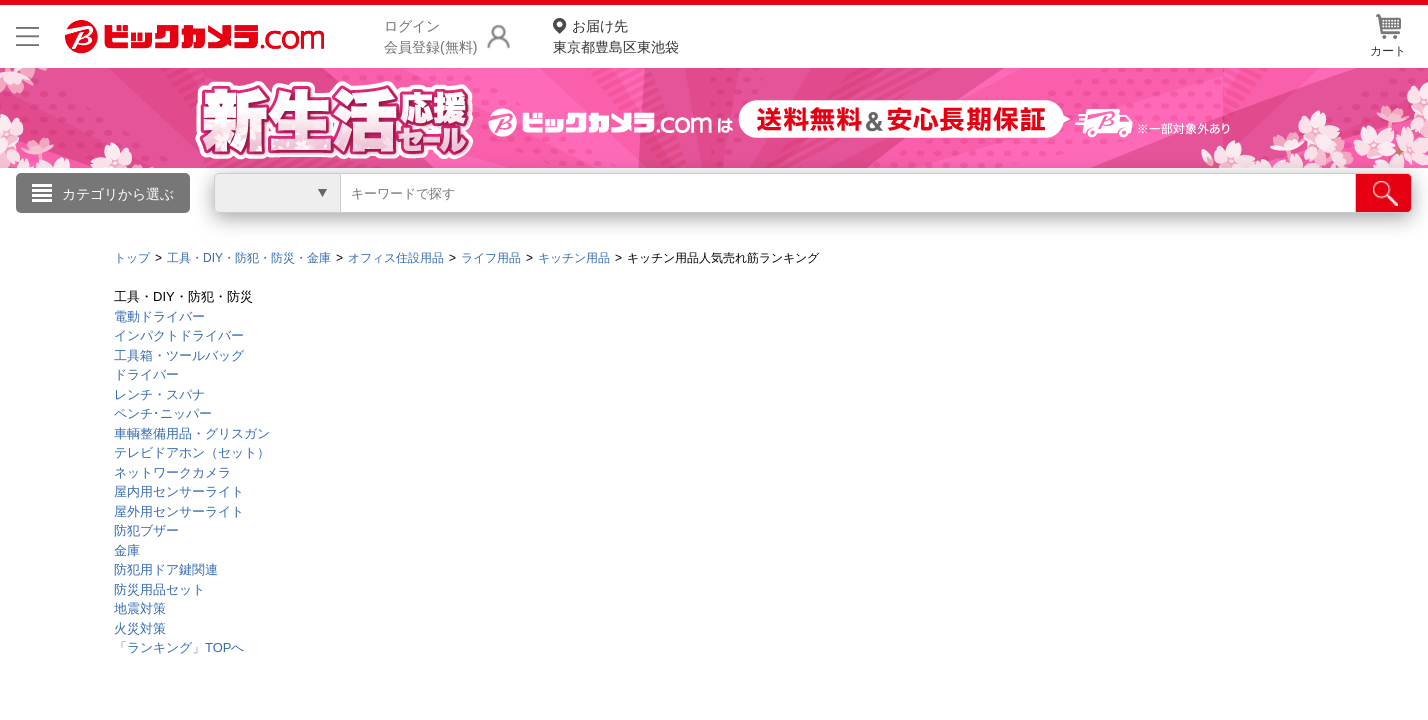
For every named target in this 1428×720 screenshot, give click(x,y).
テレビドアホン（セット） (192, 452)
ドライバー (146, 374)
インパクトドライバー (179, 335)
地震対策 (140, 608)
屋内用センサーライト (179, 491)
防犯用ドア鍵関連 (166, 569)
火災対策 (140, 628)
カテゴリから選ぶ (118, 194)
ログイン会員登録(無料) (430, 36)
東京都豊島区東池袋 (616, 35)
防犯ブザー (146, 530)
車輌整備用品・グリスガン (192, 433)
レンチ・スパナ (159, 394)
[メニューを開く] (27, 36)
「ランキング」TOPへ (179, 647)
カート (1388, 36)
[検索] (1383, 193)
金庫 (127, 550)
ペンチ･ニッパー (163, 413)
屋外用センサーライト (179, 511)
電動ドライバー (159, 316)
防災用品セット (159, 589)
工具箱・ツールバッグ (179, 355)
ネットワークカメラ (172, 472)
